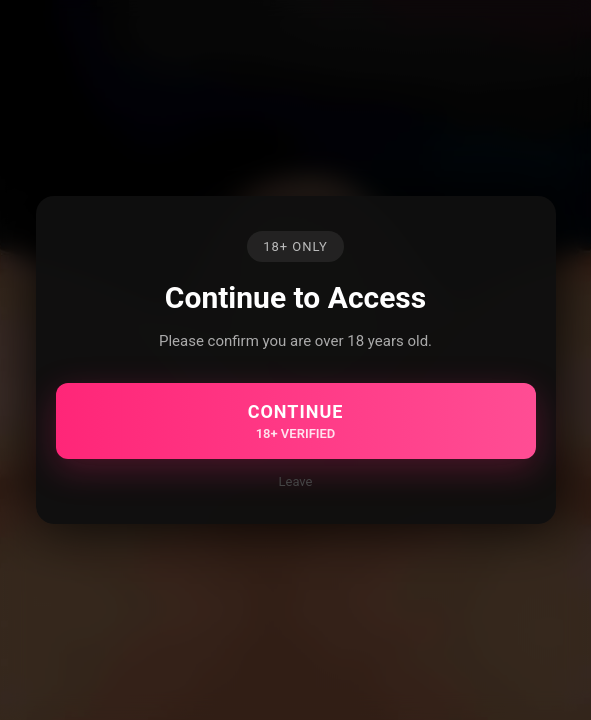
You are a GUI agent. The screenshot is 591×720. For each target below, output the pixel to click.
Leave (296, 481)
